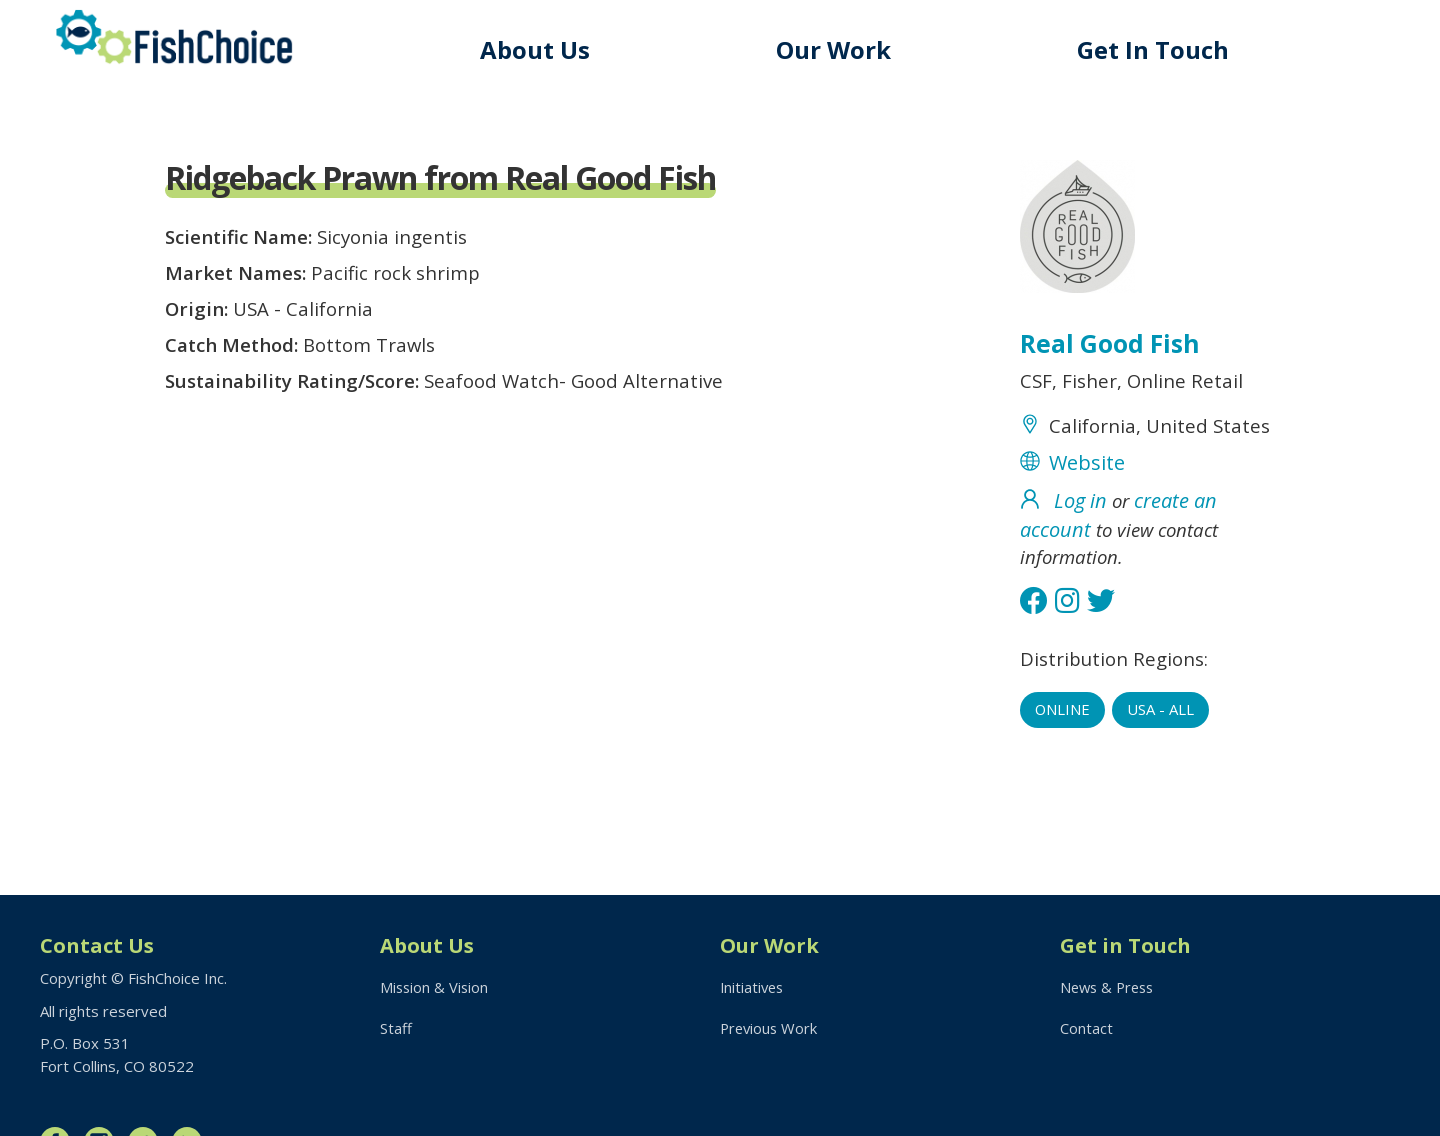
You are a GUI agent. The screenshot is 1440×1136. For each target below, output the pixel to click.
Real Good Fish (1111, 346)
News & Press (1110, 987)
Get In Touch (1156, 49)
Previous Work (770, 1029)
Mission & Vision (435, 987)
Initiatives (753, 987)
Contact (1086, 1029)
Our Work (839, 49)
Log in (1080, 538)
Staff (396, 1029)
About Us (543, 49)
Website (1087, 499)
